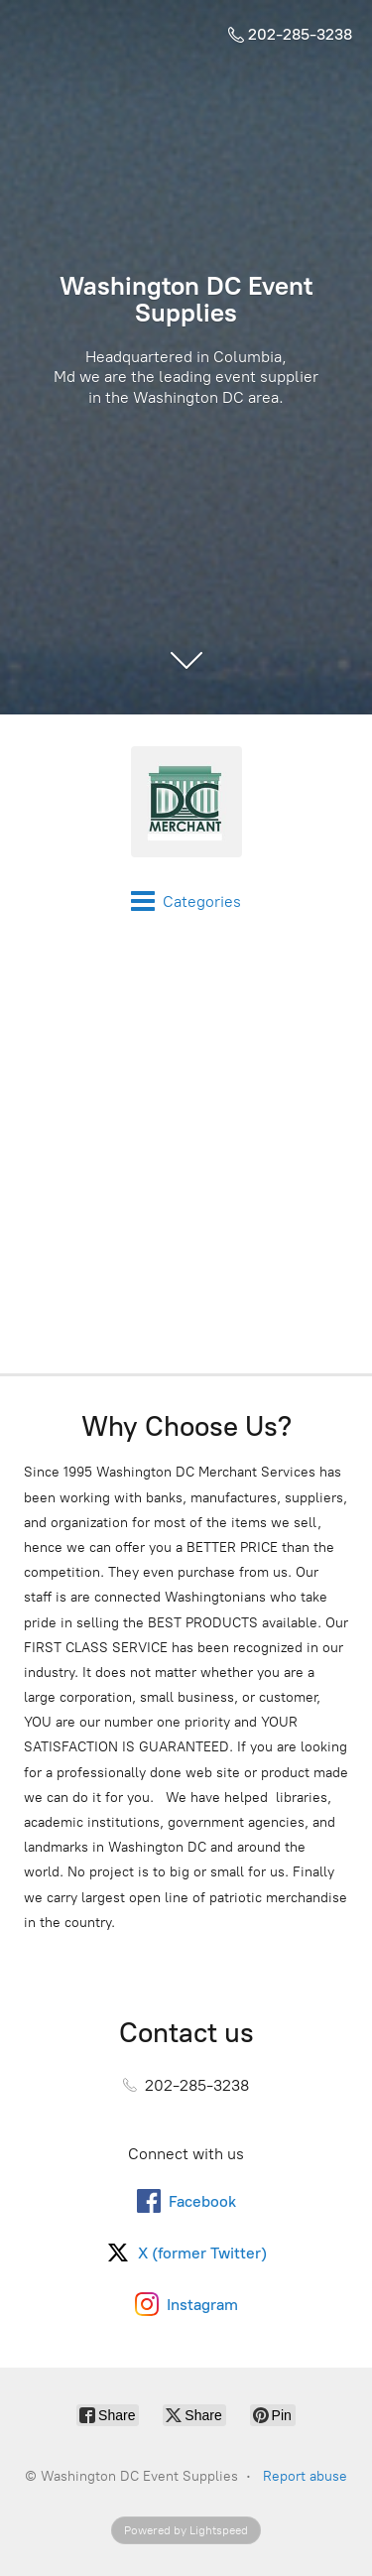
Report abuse (305, 2476)
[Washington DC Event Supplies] (186, 801)
